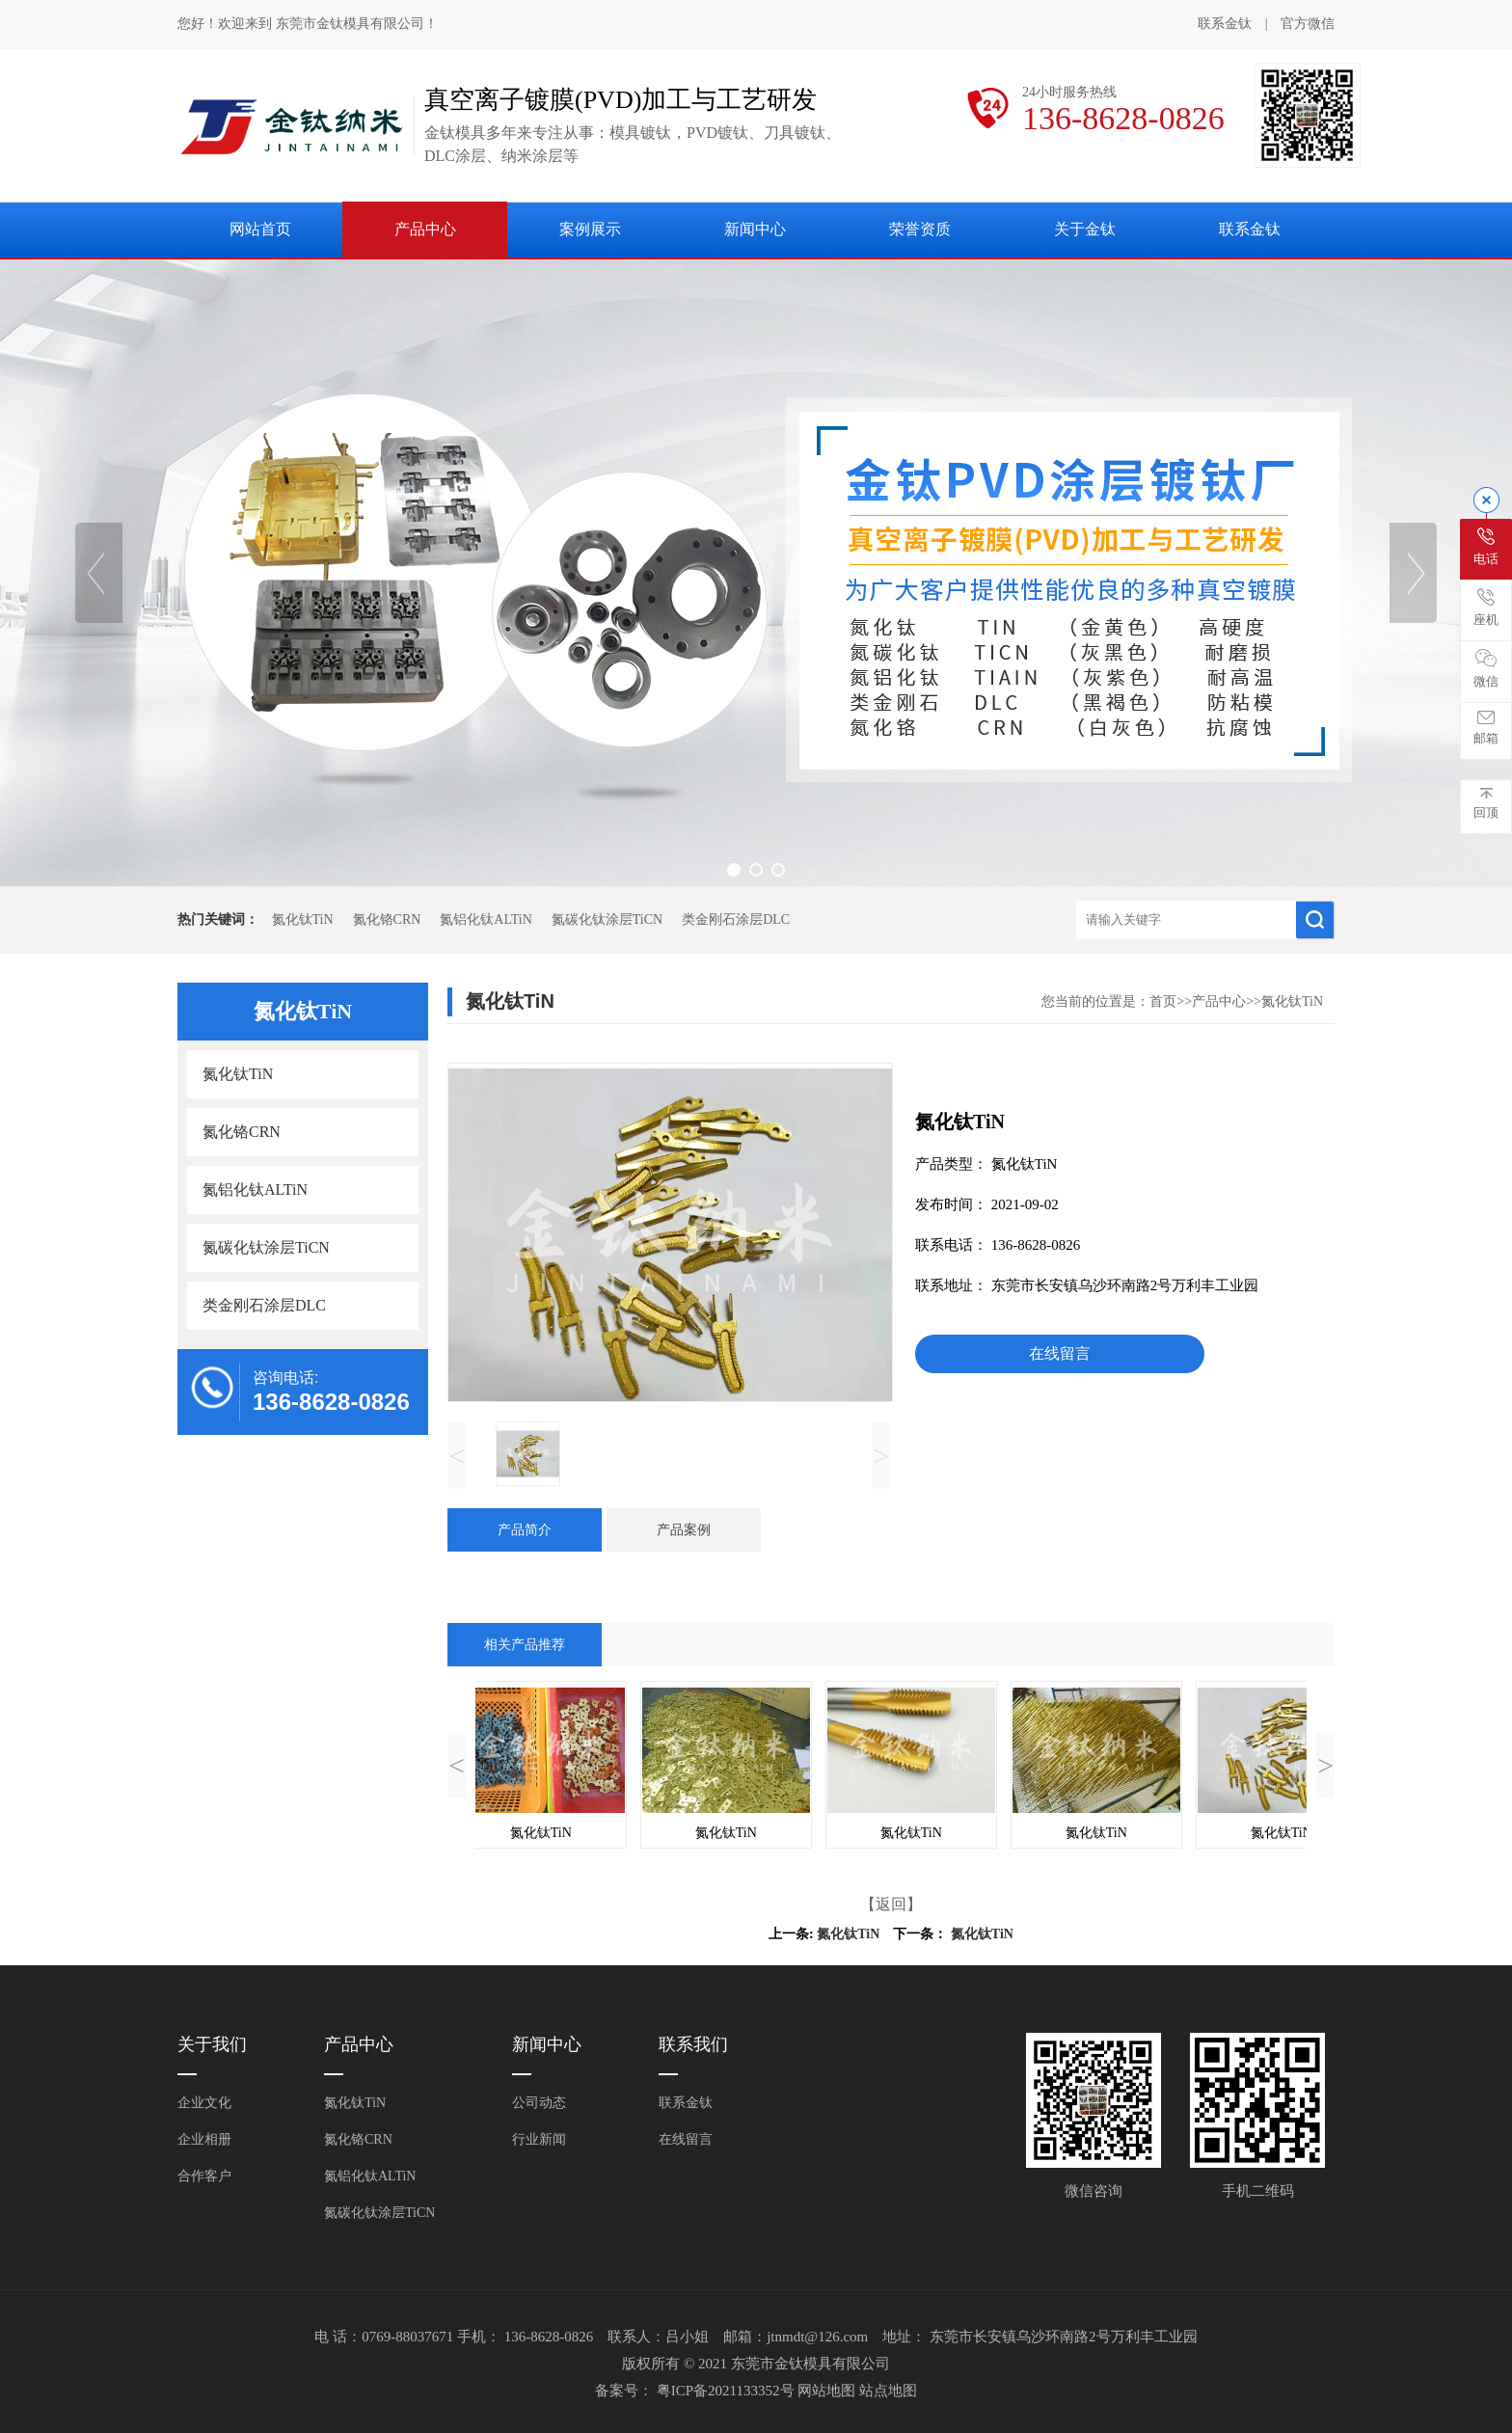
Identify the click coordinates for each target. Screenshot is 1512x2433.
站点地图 (888, 2390)
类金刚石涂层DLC (736, 919)
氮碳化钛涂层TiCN (607, 919)
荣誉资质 (920, 229)
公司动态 (539, 2102)
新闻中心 (755, 229)
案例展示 (590, 229)
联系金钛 (1225, 23)
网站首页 (260, 229)
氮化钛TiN (303, 919)
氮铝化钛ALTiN (485, 919)
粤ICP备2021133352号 (727, 2390)
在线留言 (1060, 1353)
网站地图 (828, 2390)
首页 (1162, 1001)
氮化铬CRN (387, 919)
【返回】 (891, 1904)
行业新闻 (539, 2139)
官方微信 (1308, 25)
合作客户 (204, 2176)
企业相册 (204, 2139)
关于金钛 (1085, 229)
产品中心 (425, 229)
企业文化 (204, 2102)
